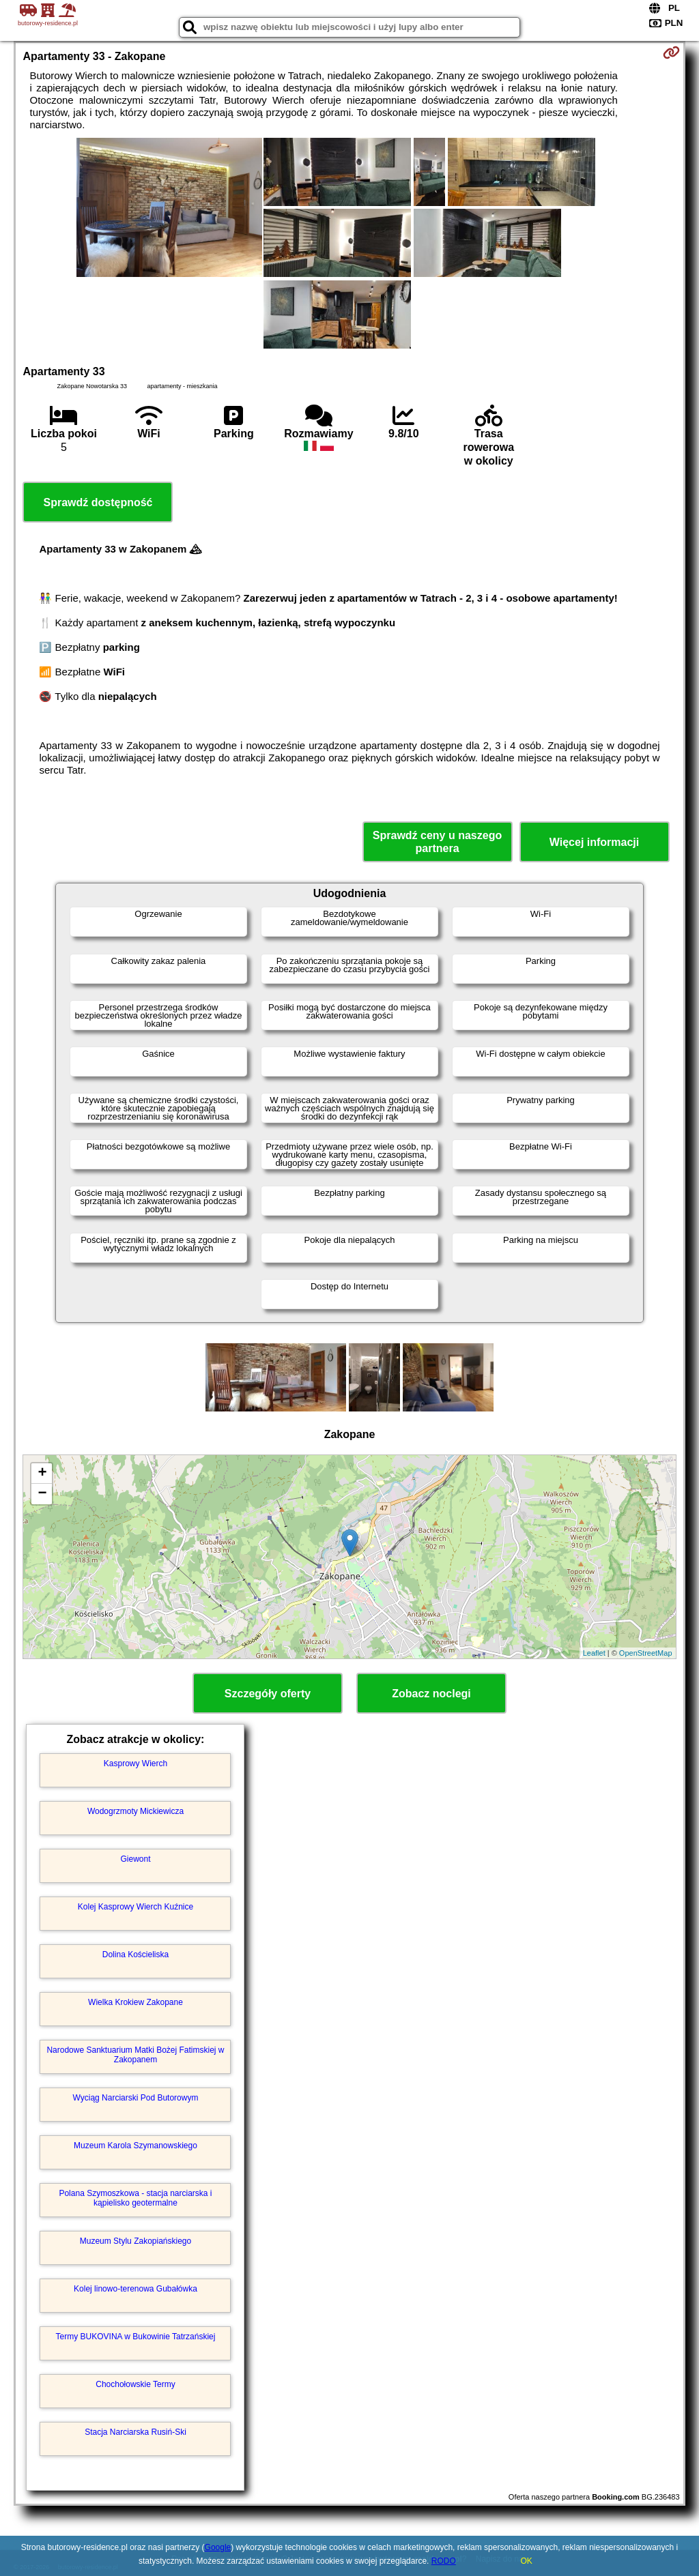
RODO (443, 2561)
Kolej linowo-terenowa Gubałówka (135, 2289)
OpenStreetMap (645, 1653)
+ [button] (42, 1473)
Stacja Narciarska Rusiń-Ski (135, 2432)
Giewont (135, 1859)
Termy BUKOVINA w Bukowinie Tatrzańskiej (136, 2336)
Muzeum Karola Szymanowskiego (135, 2145)
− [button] (42, 1494)
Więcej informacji (594, 842)
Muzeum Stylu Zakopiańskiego (135, 2241)
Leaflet (594, 1653)
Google (218, 2547)
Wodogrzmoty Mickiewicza (135, 1811)
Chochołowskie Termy (135, 2384)
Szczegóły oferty (268, 1693)
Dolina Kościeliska (135, 1954)
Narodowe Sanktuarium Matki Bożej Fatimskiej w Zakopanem (135, 2054)
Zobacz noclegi (431, 1693)
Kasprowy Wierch (135, 1763)
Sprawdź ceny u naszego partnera (437, 842)
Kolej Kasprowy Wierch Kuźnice (135, 1907)
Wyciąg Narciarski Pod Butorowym (136, 2098)
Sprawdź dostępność (97, 502)
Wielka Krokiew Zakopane (135, 2002)
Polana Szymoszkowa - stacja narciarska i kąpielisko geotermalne (135, 2198)
